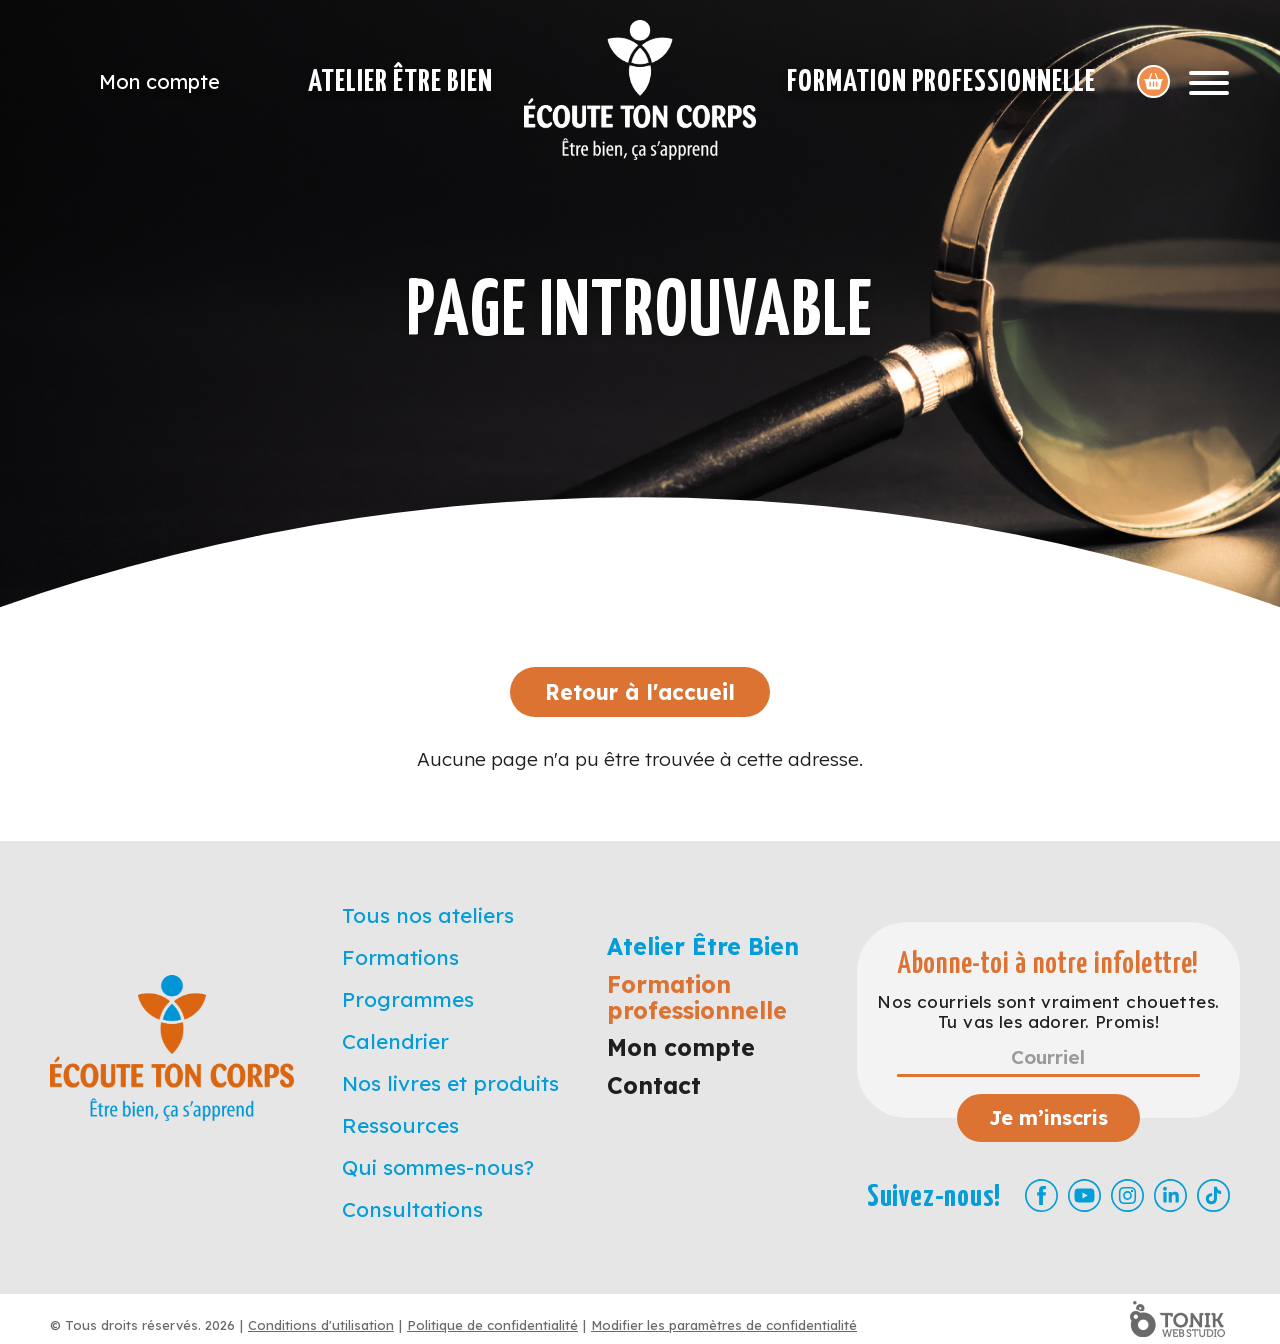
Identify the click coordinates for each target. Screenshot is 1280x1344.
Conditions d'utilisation (321, 1325)
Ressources (400, 1125)
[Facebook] (1041, 1195)
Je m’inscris (1048, 1117)
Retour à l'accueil (640, 692)
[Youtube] (1084, 1195)
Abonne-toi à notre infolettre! (1048, 964)
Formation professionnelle (941, 82)
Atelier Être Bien (400, 82)
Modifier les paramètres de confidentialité (724, 1325)
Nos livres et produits (450, 1083)
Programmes (408, 999)
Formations (400, 957)
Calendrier (395, 1041)
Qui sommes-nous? (438, 1167)
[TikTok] (1213, 1195)
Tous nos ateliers (428, 915)
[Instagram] (1127, 1195)
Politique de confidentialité (492, 1325)
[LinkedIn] (1170, 1195)
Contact (654, 1085)
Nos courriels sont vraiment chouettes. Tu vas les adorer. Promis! (1048, 1012)
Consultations (412, 1209)
